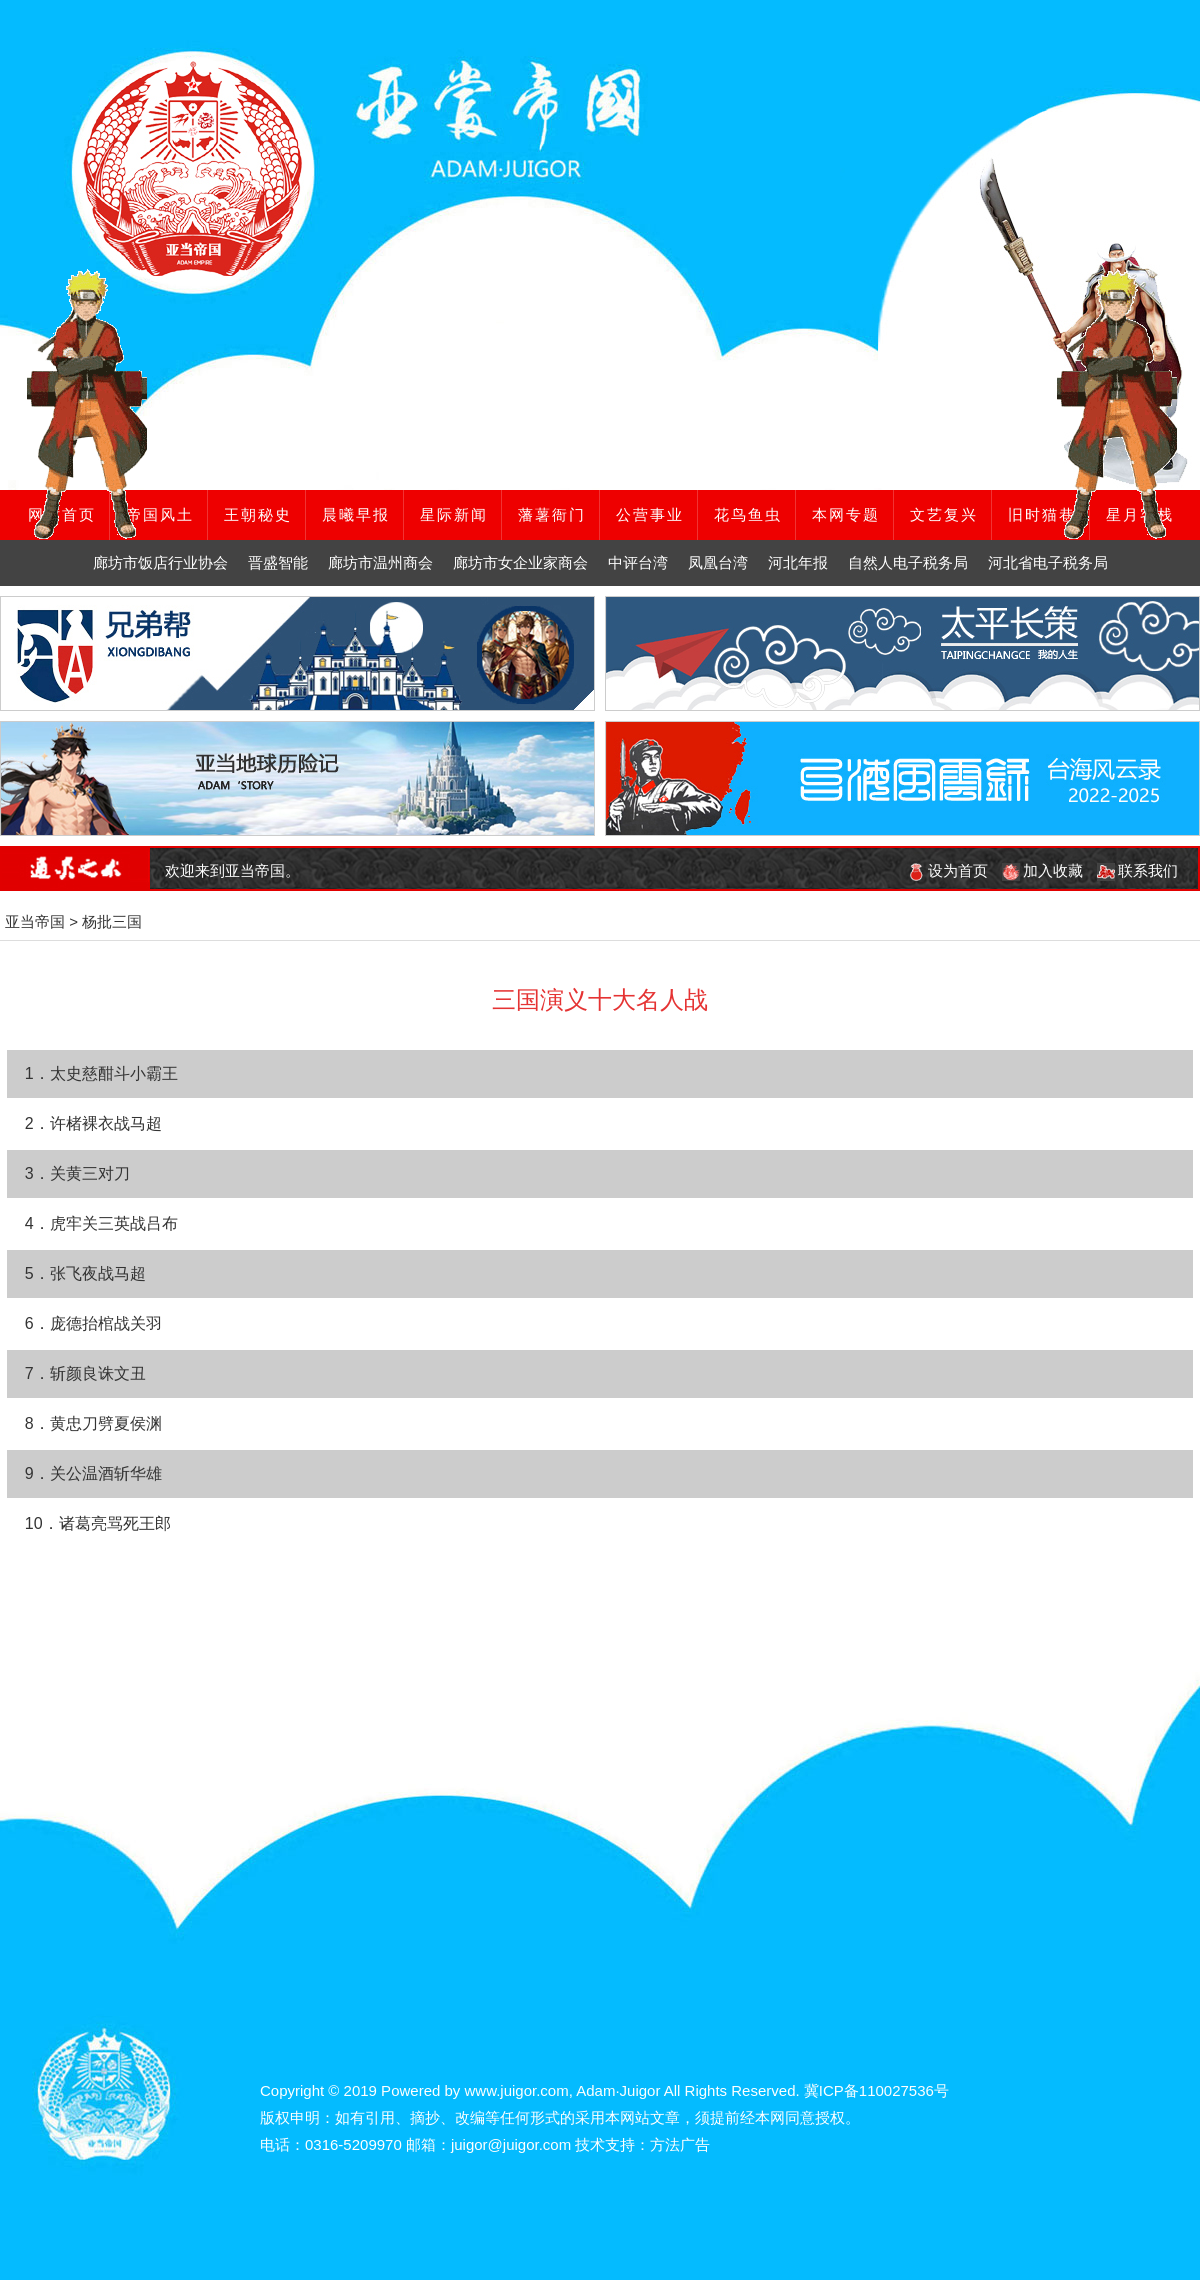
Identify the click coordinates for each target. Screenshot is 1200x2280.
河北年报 (798, 562)
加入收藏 (1042, 870)
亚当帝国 (35, 921)
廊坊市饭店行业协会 (160, 562)
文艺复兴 (944, 514)
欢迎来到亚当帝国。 (232, 870)
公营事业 (650, 514)
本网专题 (846, 514)
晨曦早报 (356, 514)
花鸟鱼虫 (748, 514)
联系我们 (1137, 870)
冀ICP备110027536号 (876, 2090)
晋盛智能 (278, 562)
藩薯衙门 (552, 514)
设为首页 (947, 870)
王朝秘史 (258, 514)
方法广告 (680, 2144)
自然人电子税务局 (908, 562)
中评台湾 (638, 562)
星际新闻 (454, 514)
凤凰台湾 (718, 562)
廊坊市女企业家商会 (520, 562)
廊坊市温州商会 (380, 562)
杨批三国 (112, 921)
